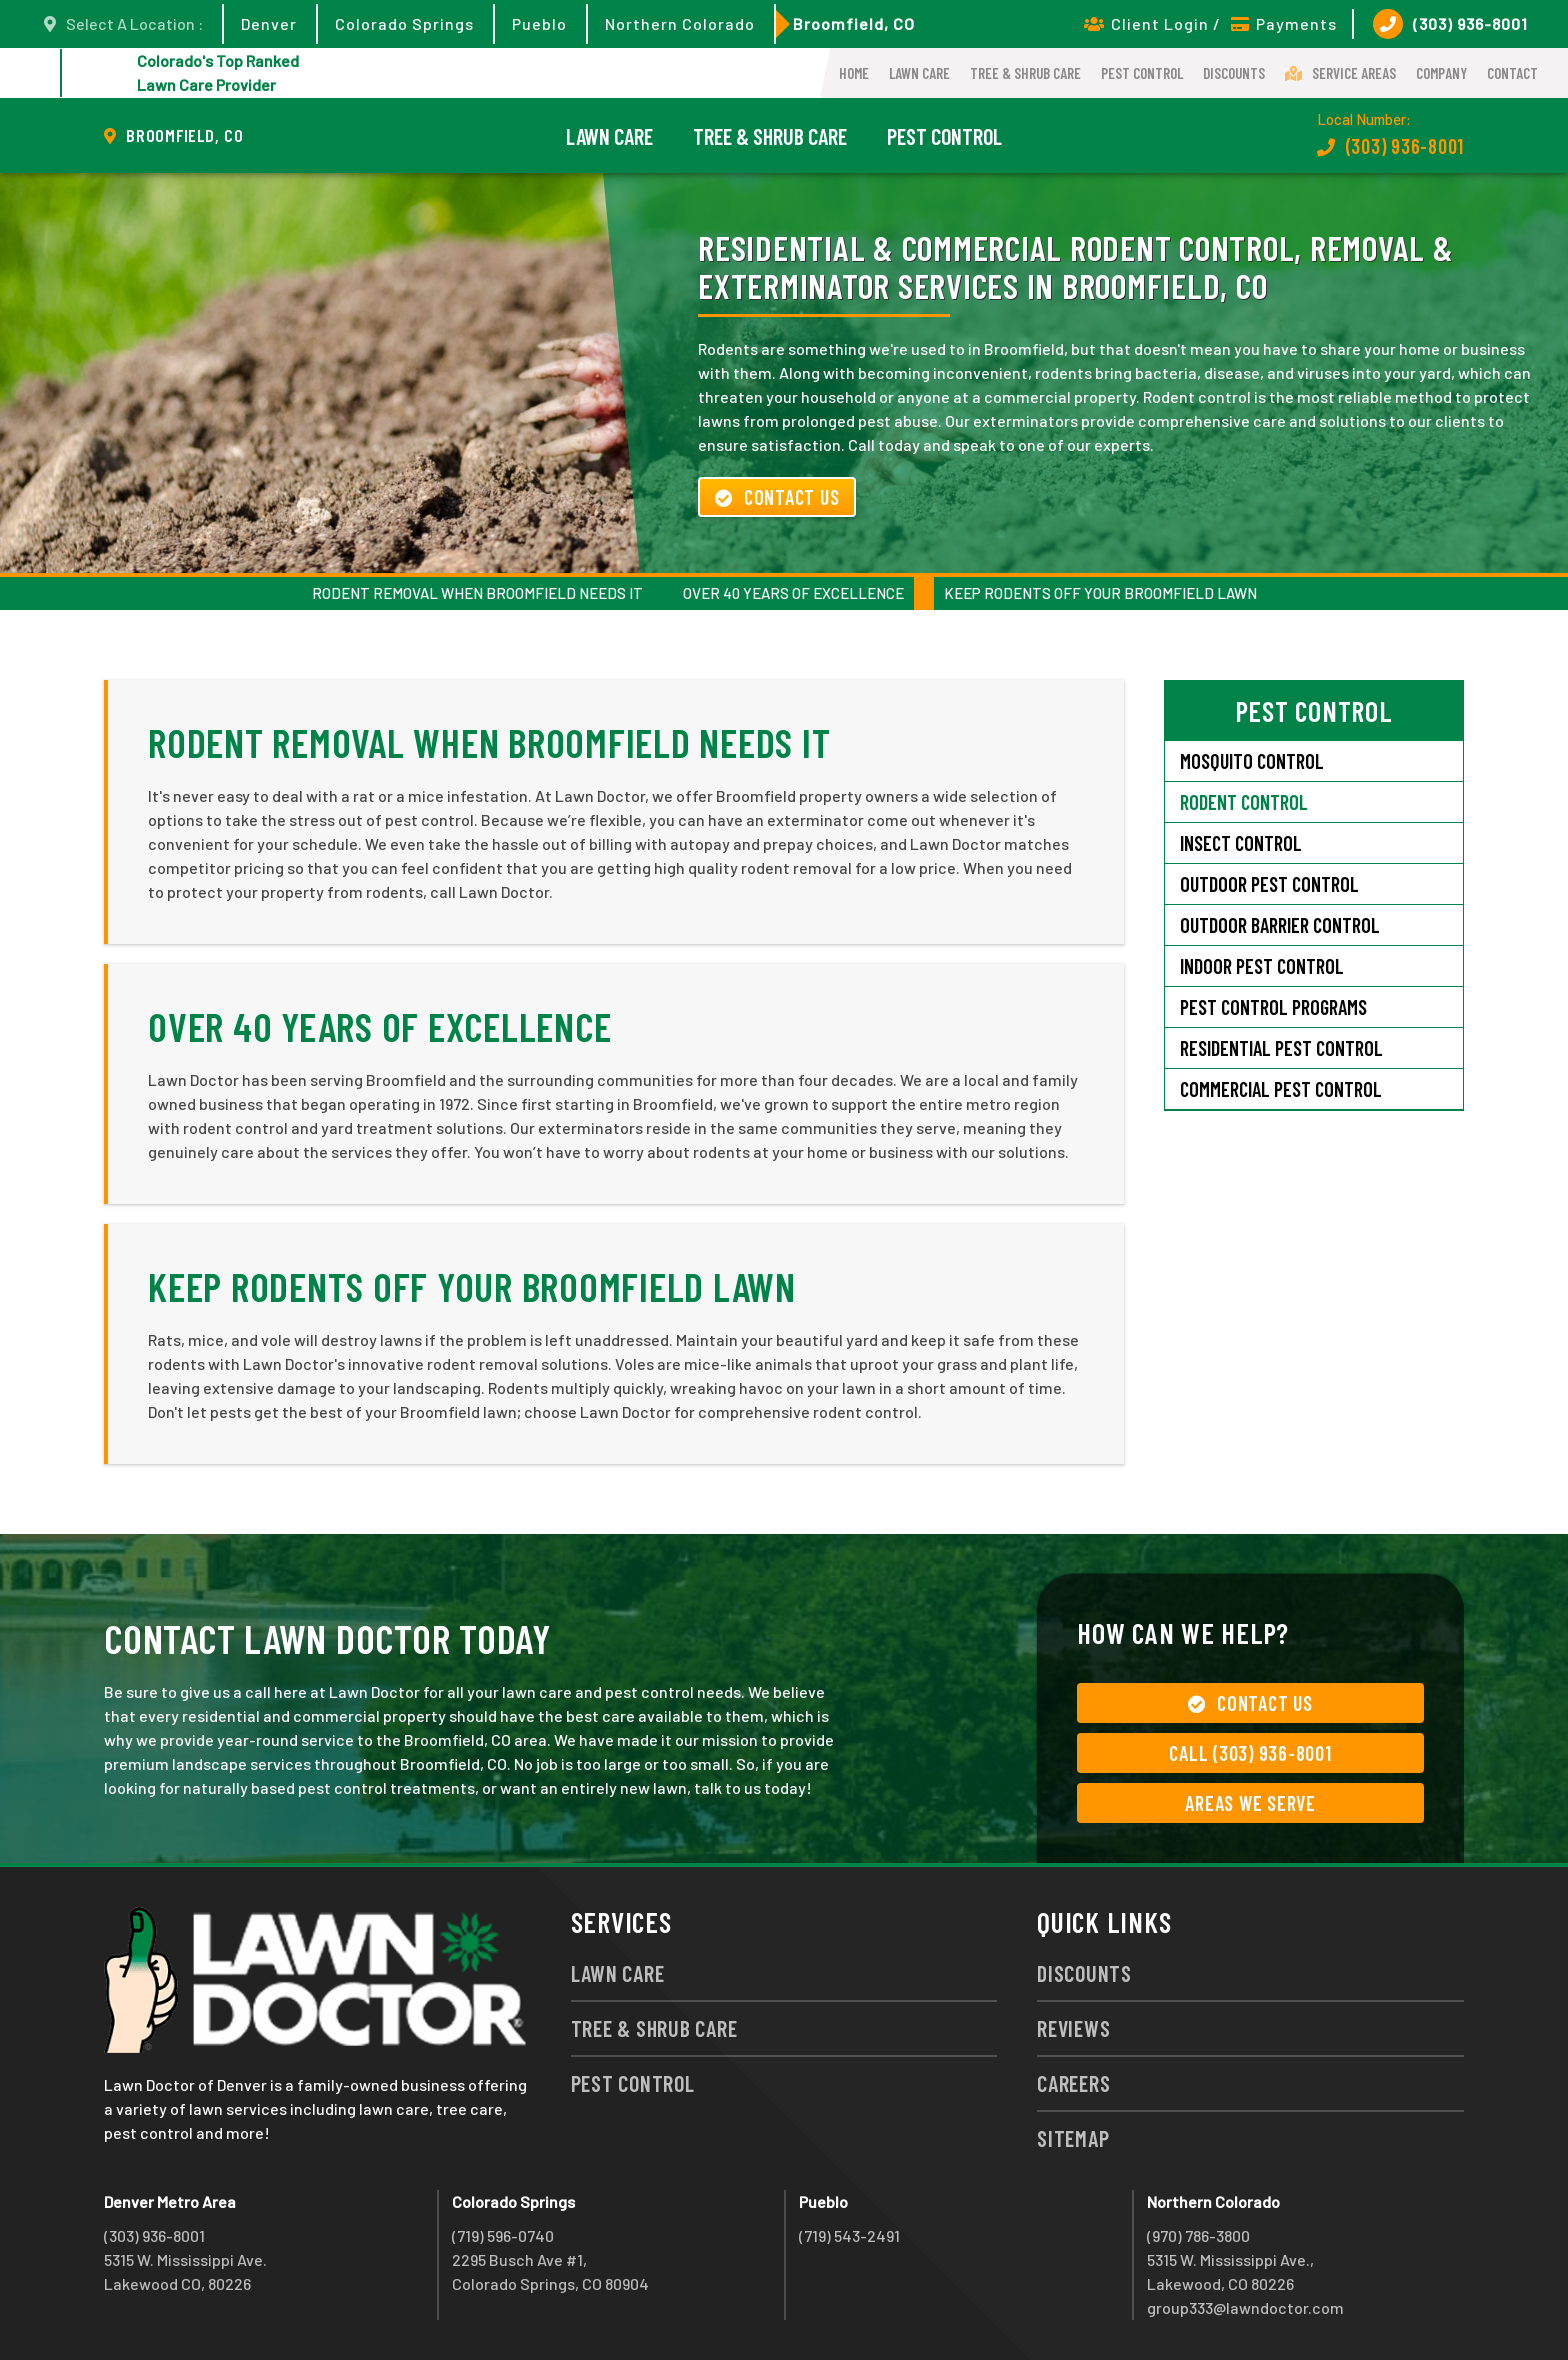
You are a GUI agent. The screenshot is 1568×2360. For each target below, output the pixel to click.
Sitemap (1073, 2138)
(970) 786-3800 (1198, 2235)
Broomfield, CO (854, 23)
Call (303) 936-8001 (1250, 1753)
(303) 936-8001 (1450, 24)
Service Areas (1340, 73)
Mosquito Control (1252, 761)
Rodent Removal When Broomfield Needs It (477, 593)
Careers (1073, 2083)
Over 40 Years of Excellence (793, 593)
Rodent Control (1244, 802)
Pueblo (539, 23)
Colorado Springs (404, 23)
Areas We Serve (1250, 1803)
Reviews (1073, 2028)
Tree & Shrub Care (1025, 73)
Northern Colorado (680, 23)
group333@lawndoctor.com (1245, 2307)
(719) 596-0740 (503, 2235)
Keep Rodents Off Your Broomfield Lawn (1100, 593)
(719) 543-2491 (849, 2235)
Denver (269, 23)
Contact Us (777, 497)
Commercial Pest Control (1281, 1089)
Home (854, 73)
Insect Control (1241, 843)
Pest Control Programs (1273, 1007)
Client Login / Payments (1210, 23)
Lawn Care (919, 73)
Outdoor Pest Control (1269, 884)
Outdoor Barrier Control (1280, 925)
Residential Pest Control (1281, 1048)
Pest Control (1142, 73)
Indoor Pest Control (1262, 966)
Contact (1512, 73)
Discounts (1234, 73)
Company (1441, 73)
